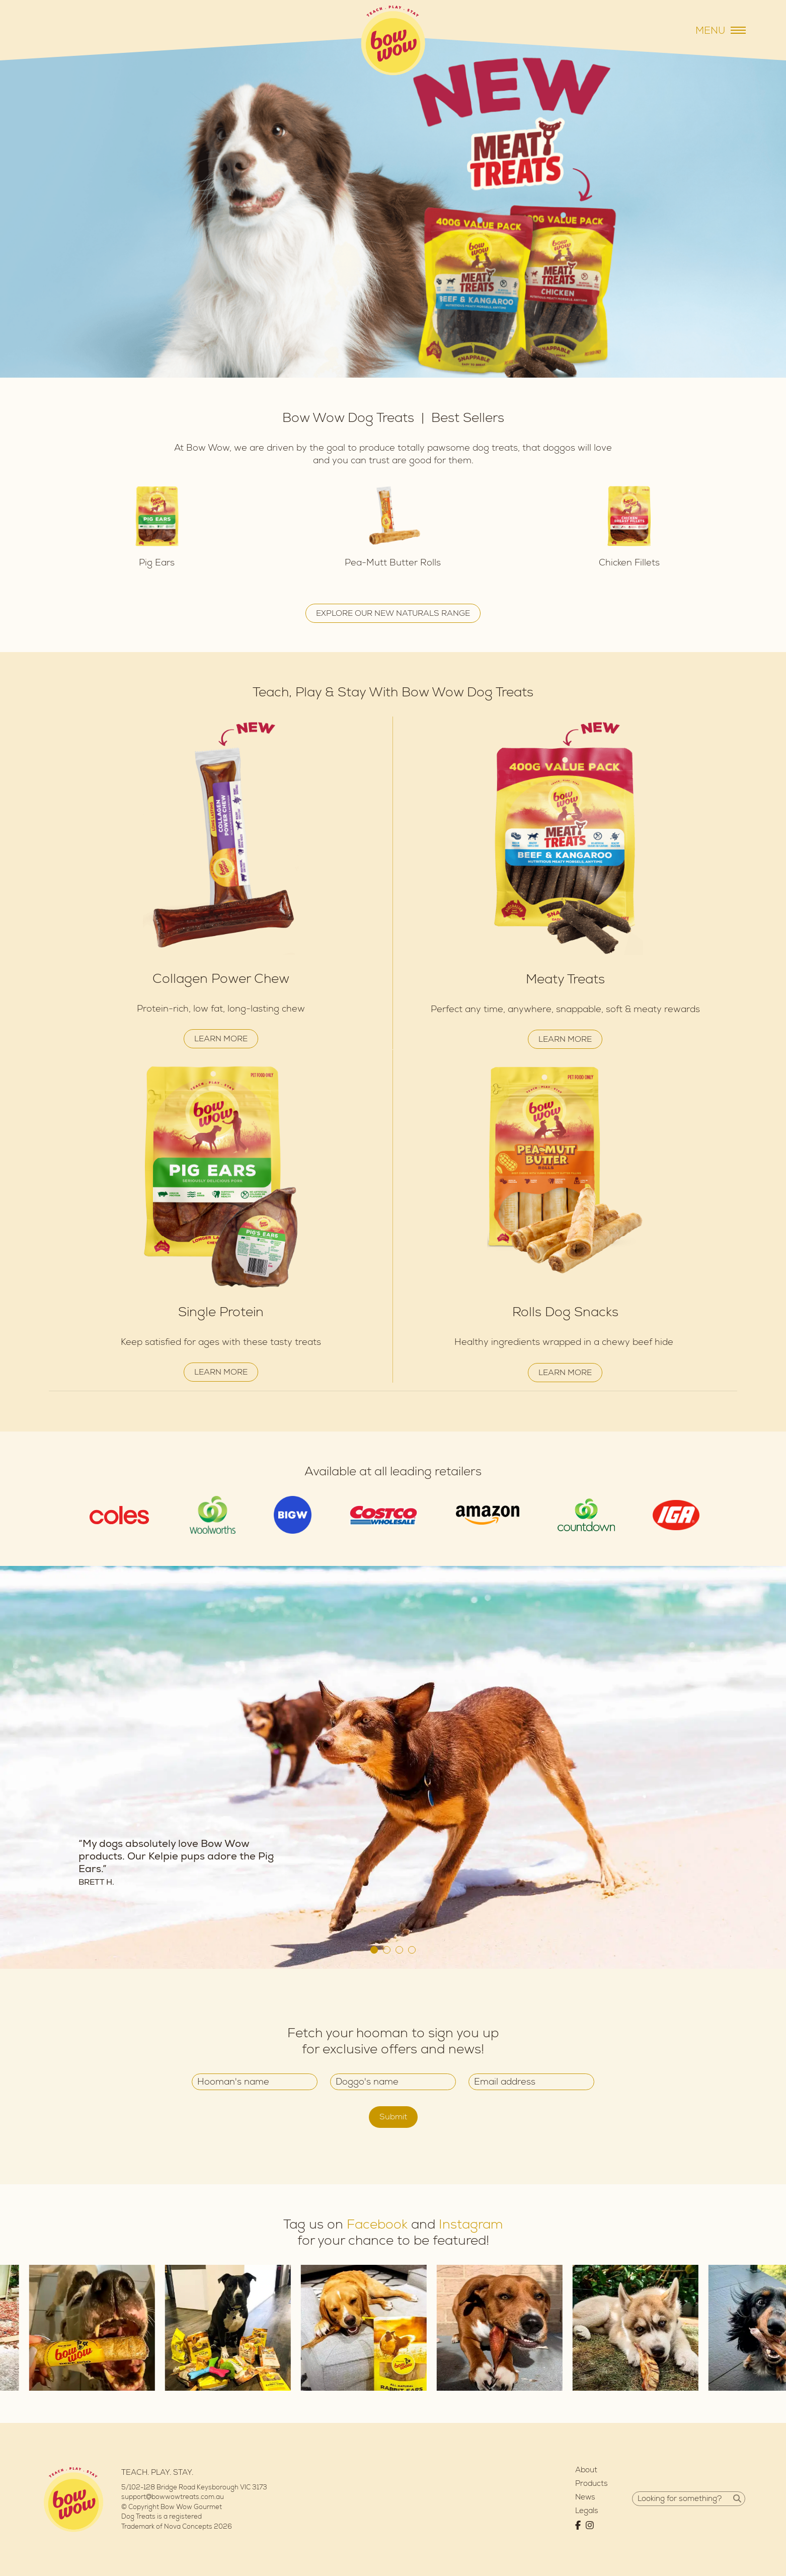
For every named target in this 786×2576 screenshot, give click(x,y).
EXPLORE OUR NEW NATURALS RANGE (393, 613)
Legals (586, 2511)
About (586, 2470)
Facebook (377, 2224)
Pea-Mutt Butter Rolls (393, 562)
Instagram (471, 2224)
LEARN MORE (221, 1039)
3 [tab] (399, 1950)
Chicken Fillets (629, 562)
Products (591, 2483)
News (585, 2497)
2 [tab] (386, 1950)
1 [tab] (374, 1950)
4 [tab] (412, 1950)
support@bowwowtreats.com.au (172, 2497)
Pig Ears (157, 562)
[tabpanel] (393, 1767)
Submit (393, 2117)
